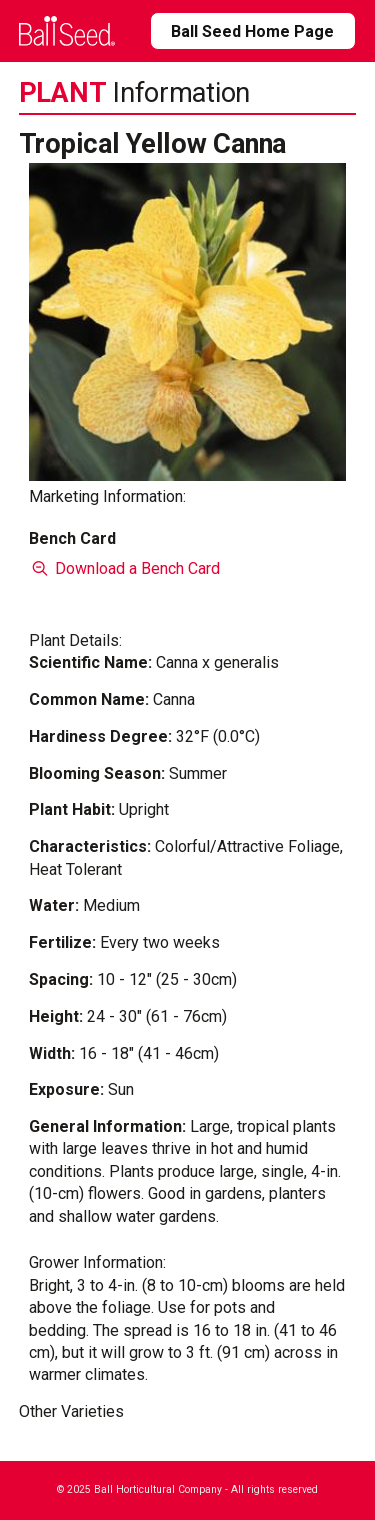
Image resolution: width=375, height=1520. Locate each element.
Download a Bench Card (124, 568)
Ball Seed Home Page (252, 31)
